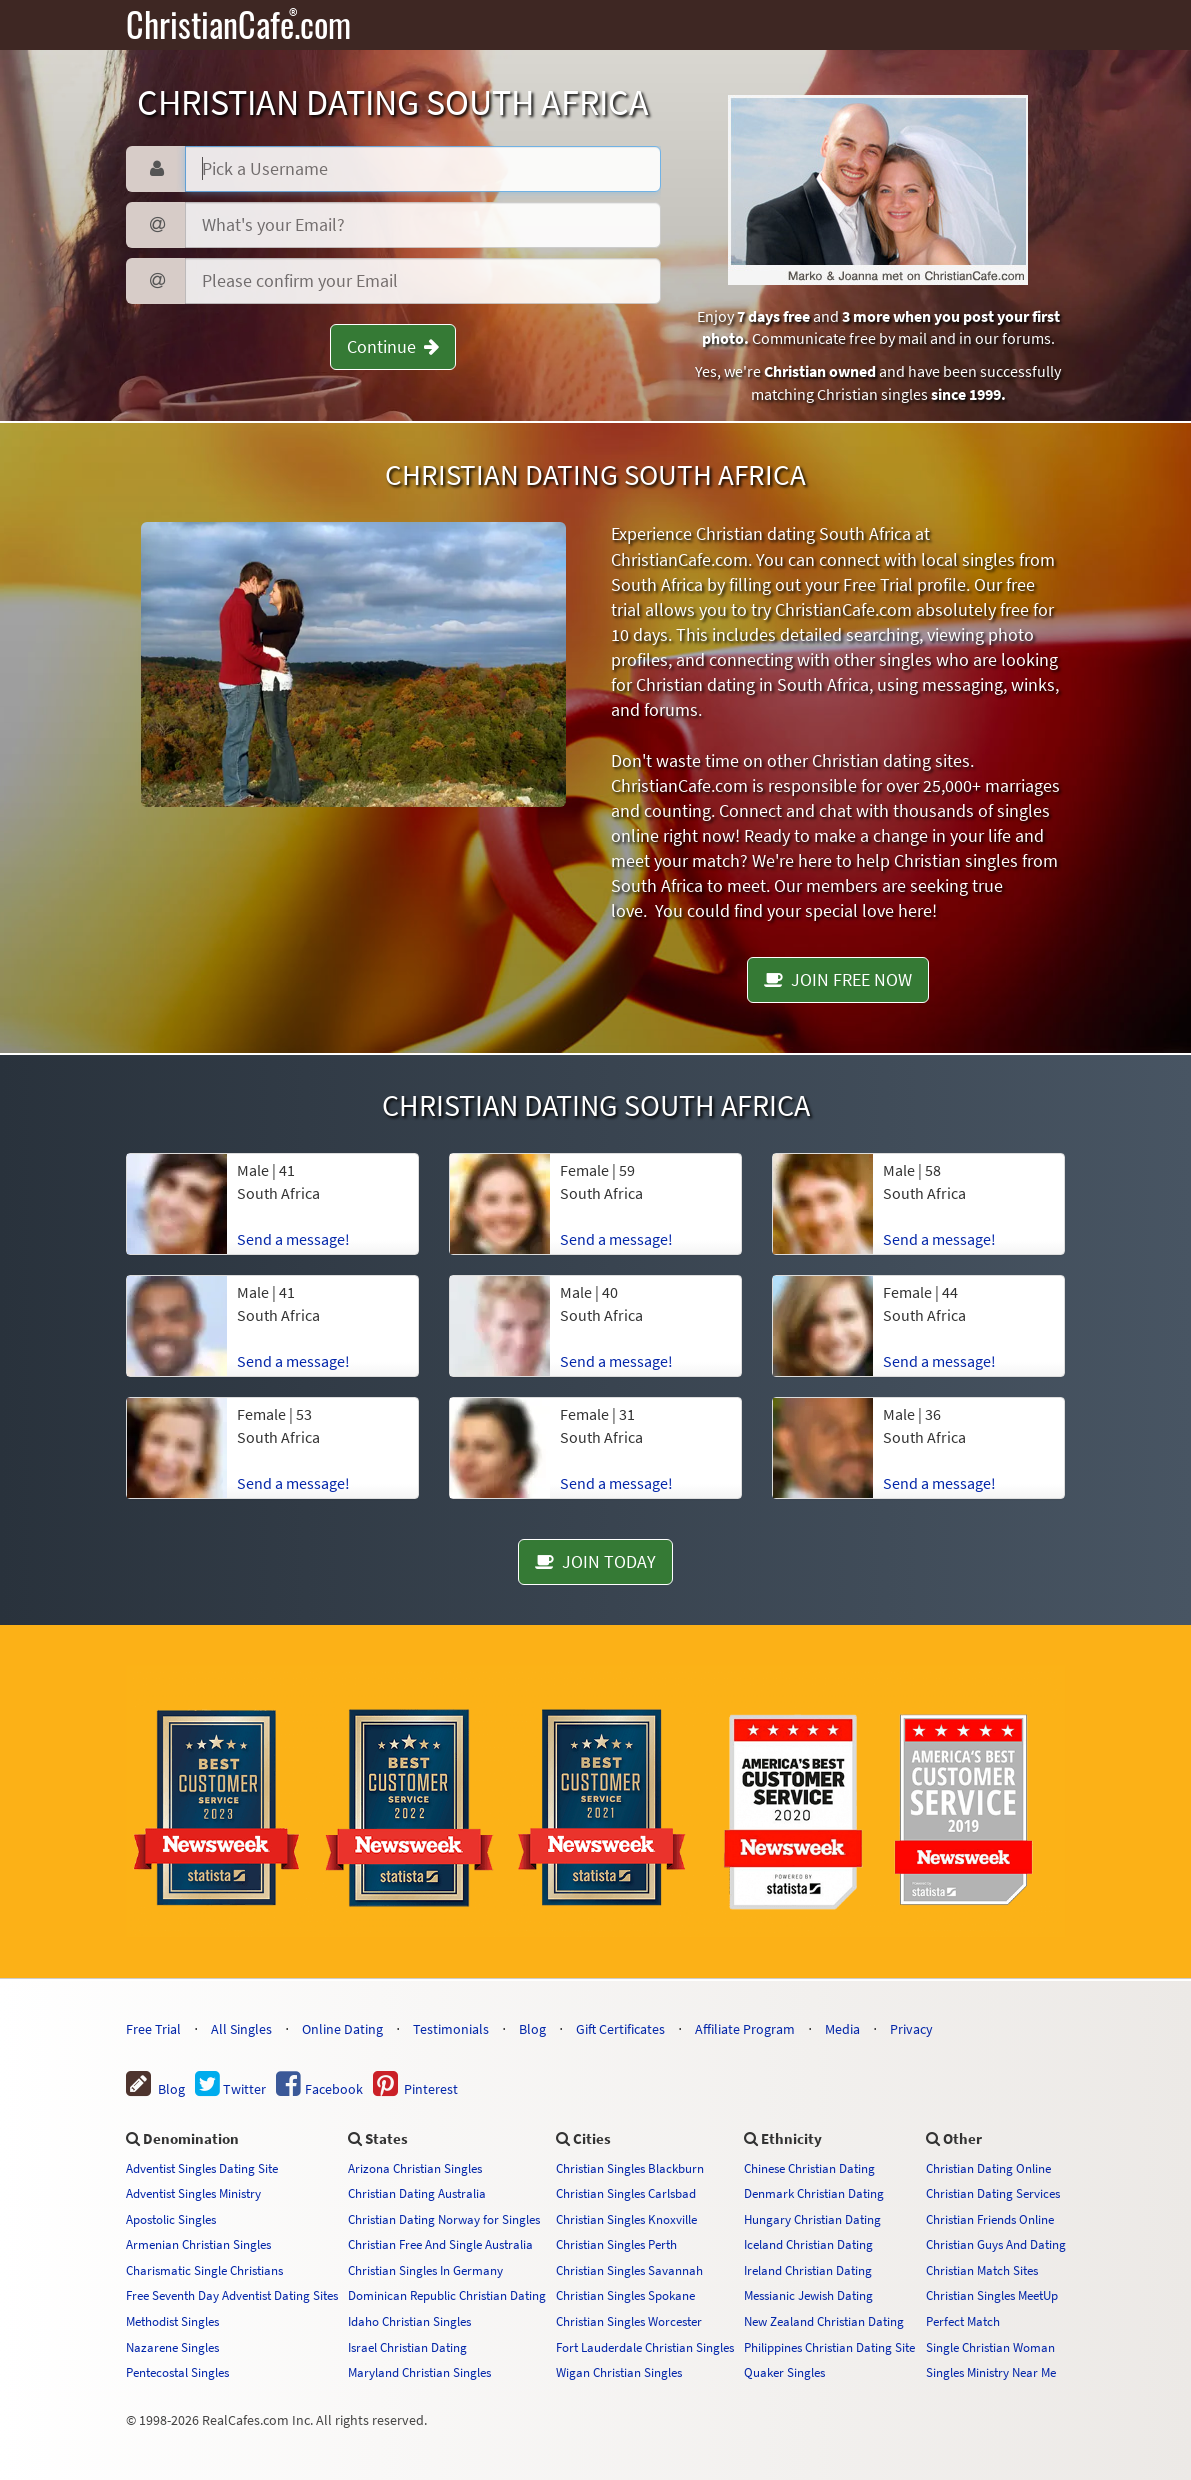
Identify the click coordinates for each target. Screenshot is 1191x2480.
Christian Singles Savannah (629, 2270)
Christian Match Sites (982, 2270)
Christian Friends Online (990, 2219)
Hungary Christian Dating (812, 2219)
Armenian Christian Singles (198, 2244)
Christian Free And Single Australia (440, 2244)
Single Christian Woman (990, 2347)
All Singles (241, 2029)
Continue (393, 346)
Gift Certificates (620, 2029)
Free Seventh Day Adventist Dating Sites (232, 2295)
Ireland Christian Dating (808, 2270)
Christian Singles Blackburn (630, 2168)
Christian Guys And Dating (996, 2244)
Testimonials (451, 2029)
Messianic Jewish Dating (808, 2295)
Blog (532, 2029)
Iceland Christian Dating (808, 2244)
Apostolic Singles (171, 2219)
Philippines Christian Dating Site (829, 2347)
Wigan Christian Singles (619, 2372)
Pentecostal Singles (177, 2372)
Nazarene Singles (172, 2347)
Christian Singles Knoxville (626, 2219)
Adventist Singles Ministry (193, 2193)
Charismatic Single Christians (204, 2270)
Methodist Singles (172, 2321)
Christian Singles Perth (616, 2244)
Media (842, 2029)
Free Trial (153, 2029)
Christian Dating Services (993, 2193)
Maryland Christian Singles (419, 2372)
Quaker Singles (784, 2372)
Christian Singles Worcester (629, 2321)
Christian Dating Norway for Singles (444, 2219)
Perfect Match (963, 2321)
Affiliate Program (745, 2029)
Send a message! (293, 1239)
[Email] (423, 225)
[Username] (423, 169)
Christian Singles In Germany (425, 2270)
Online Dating (342, 2029)
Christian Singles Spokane (625, 2295)
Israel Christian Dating (407, 2347)
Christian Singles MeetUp (992, 2295)
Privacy (911, 2029)
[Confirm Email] (423, 281)
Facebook (319, 2089)
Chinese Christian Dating (809, 2168)
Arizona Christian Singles (415, 2168)
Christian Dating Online (988, 2168)
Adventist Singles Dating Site (202, 2168)
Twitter (230, 2089)
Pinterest (415, 2089)
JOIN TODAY (595, 1561)
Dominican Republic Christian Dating (447, 2295)
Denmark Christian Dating (814, 2193)
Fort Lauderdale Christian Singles (645, 2347)
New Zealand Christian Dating (824, 2321)
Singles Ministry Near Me (991, 2372)
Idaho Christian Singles (409, 2321)
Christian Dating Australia (417, 2193)
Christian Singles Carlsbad (626, 2193)
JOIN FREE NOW (838, 979)
